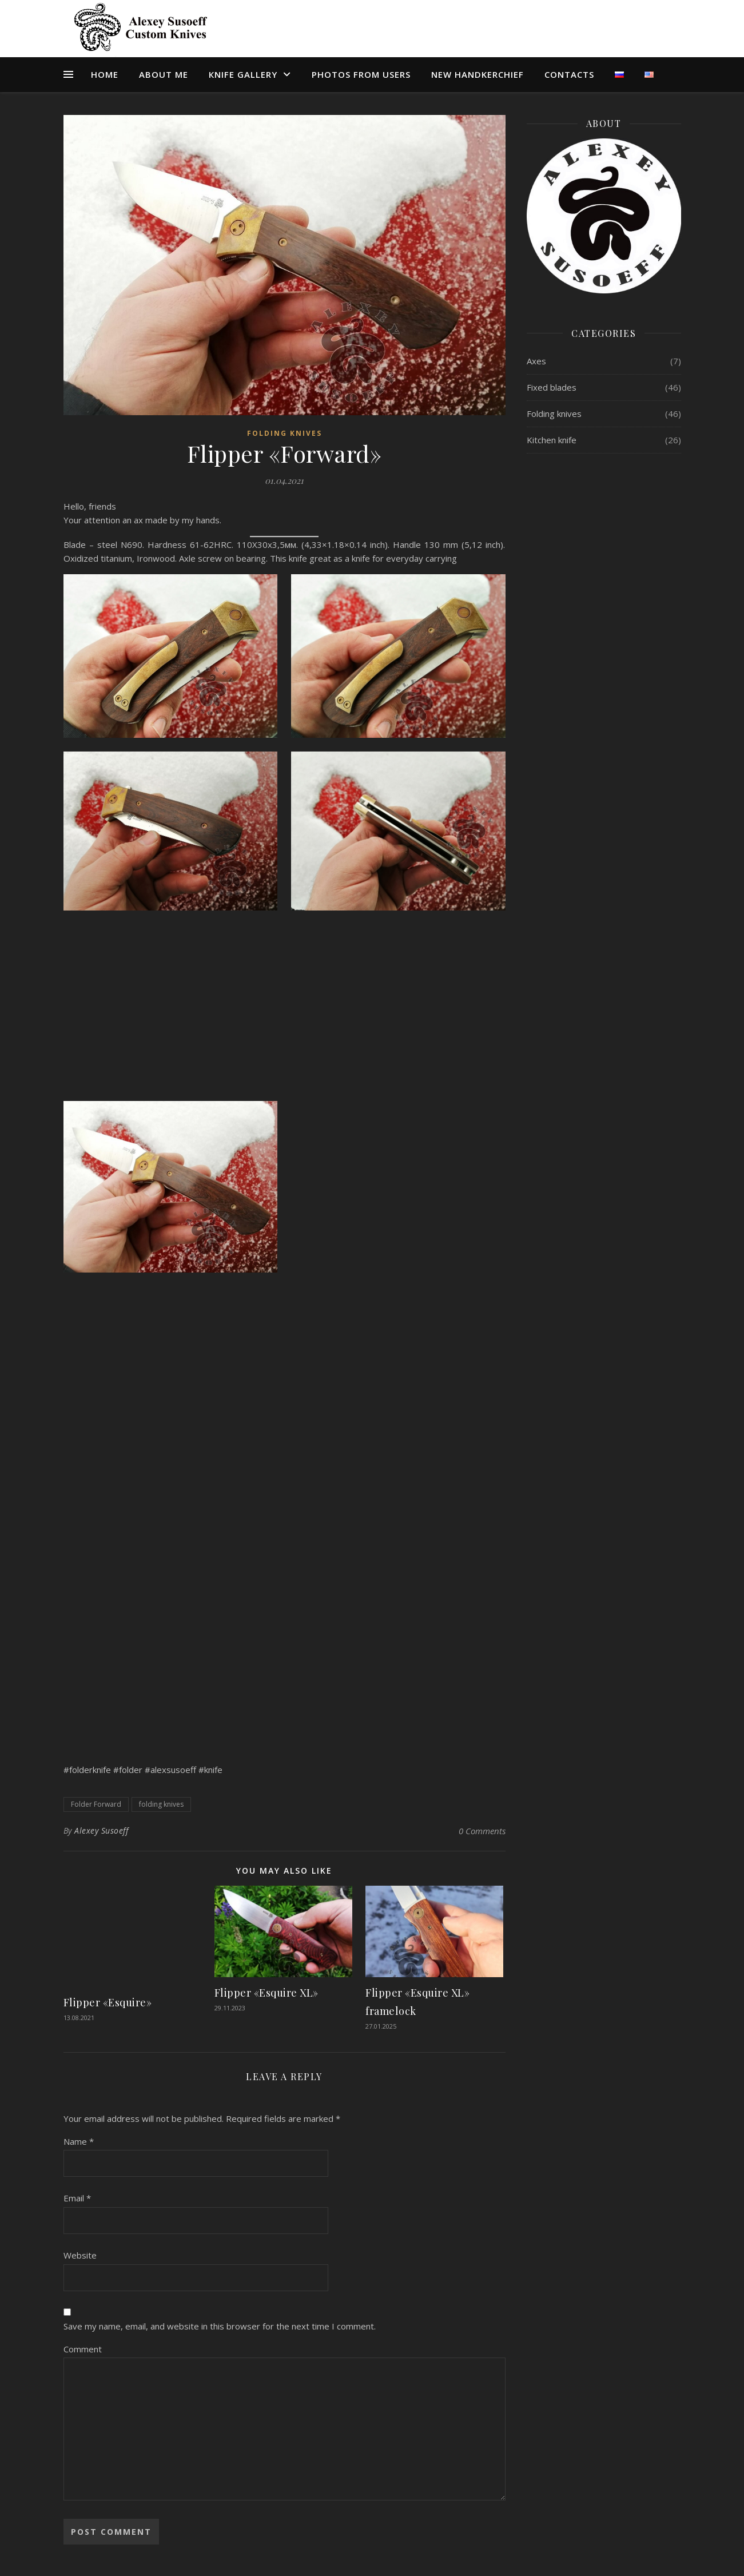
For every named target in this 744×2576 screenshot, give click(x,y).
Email (77, 2198)
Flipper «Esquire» (107, 2002)
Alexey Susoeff (101, 1830)
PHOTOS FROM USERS (361, 74)
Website (80, 2255)
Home (104, 74)
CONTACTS (569, 74)
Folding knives (284, 433)
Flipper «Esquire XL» (266, 1992)
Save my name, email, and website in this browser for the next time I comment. (219, 2326)
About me (163, 74)
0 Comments (482, 1830)
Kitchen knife (551, 440)
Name (78, 2141)
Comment (82, 2349)
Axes (536, 361)
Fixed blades (551, 387)
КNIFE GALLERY (243, 74)
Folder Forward (96, 1804)
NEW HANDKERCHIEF (477, 74)
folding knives (161, 1804)
